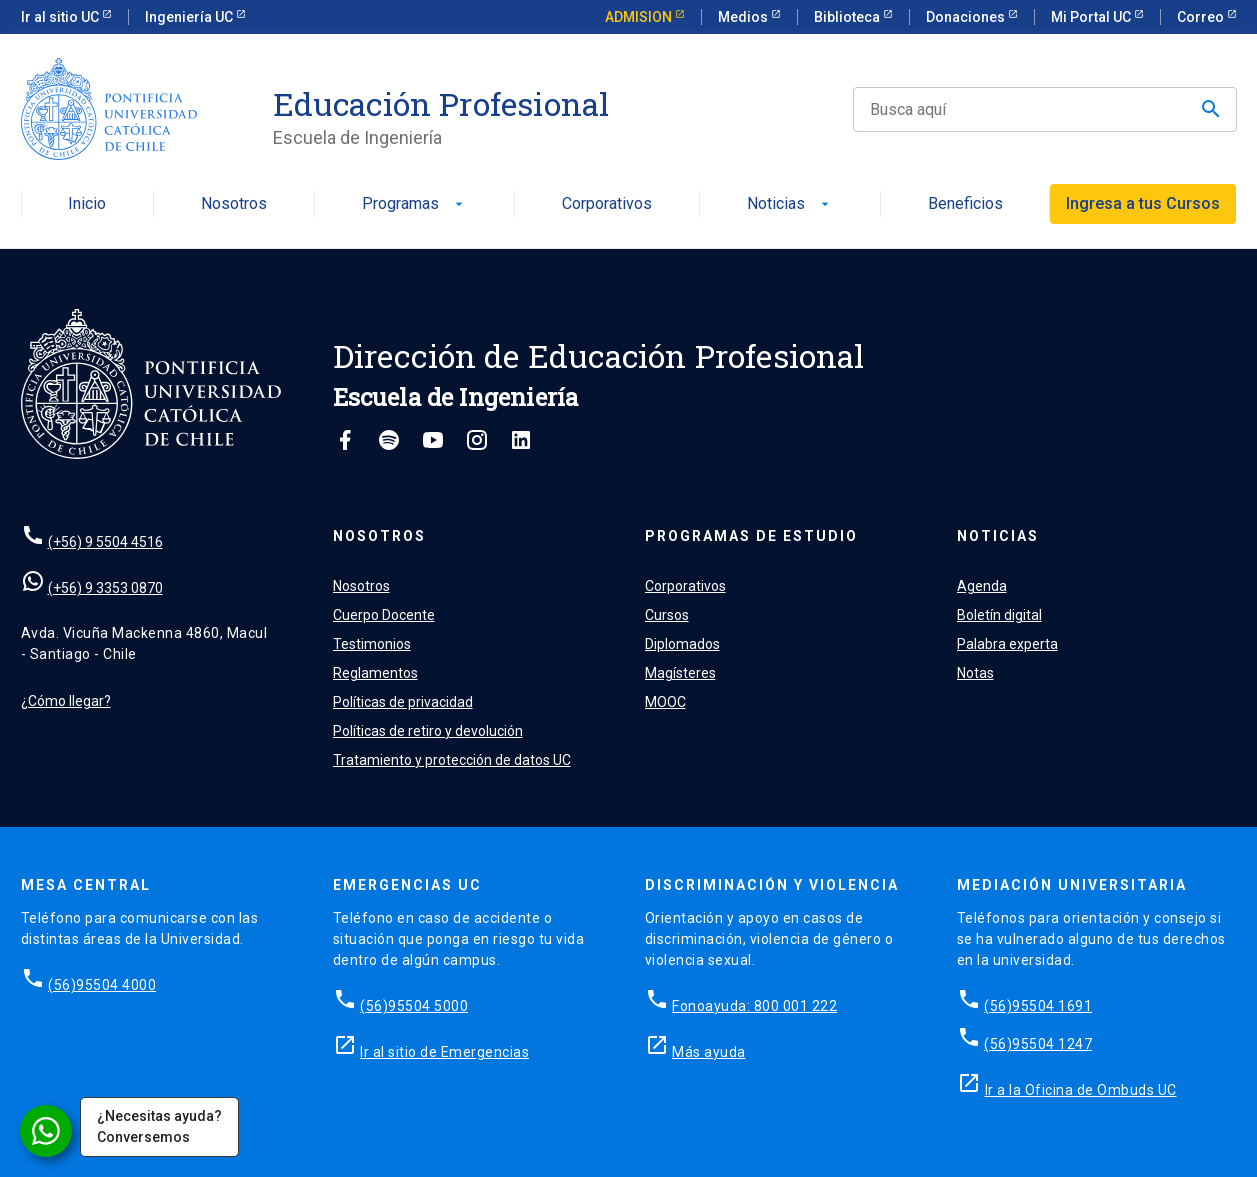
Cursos (667, 615)
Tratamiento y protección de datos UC (452, 760)
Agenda (982, 586)
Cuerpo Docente (384, 615)
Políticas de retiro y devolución (428, 731)
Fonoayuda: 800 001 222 (754, 1006)
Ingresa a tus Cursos (1143, 203)
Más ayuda (709, 1052)
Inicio (87, 204)
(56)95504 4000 (102, 985)
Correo (1202, 17)
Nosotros (234, 204)
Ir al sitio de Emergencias (444, 1052)
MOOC (665, 702)
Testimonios (372, 644)
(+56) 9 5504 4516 (105, 542)
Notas (975, 673)
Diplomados (682, 644)
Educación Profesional (441, 104)
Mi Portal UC (1092, 17)
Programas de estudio (751, 536)
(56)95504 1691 (1038, 1006)
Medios (744, 17)
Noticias (790, 204)
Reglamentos (375, 673)
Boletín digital (999, 615)
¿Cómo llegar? (66, 701)
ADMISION (640, 17)
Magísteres (680, 673)
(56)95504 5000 (414, 1006)
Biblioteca (848, 17)
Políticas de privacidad (403, 702)
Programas (414, 204)
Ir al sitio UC (61, 17)
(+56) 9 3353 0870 (105, 588)
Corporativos (607, 204)
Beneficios (965, 204)
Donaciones (967, 17)
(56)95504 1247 (1038, 1044)
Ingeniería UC (190, 17)
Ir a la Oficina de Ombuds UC (1081, 1090)
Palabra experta (1007, 644)
